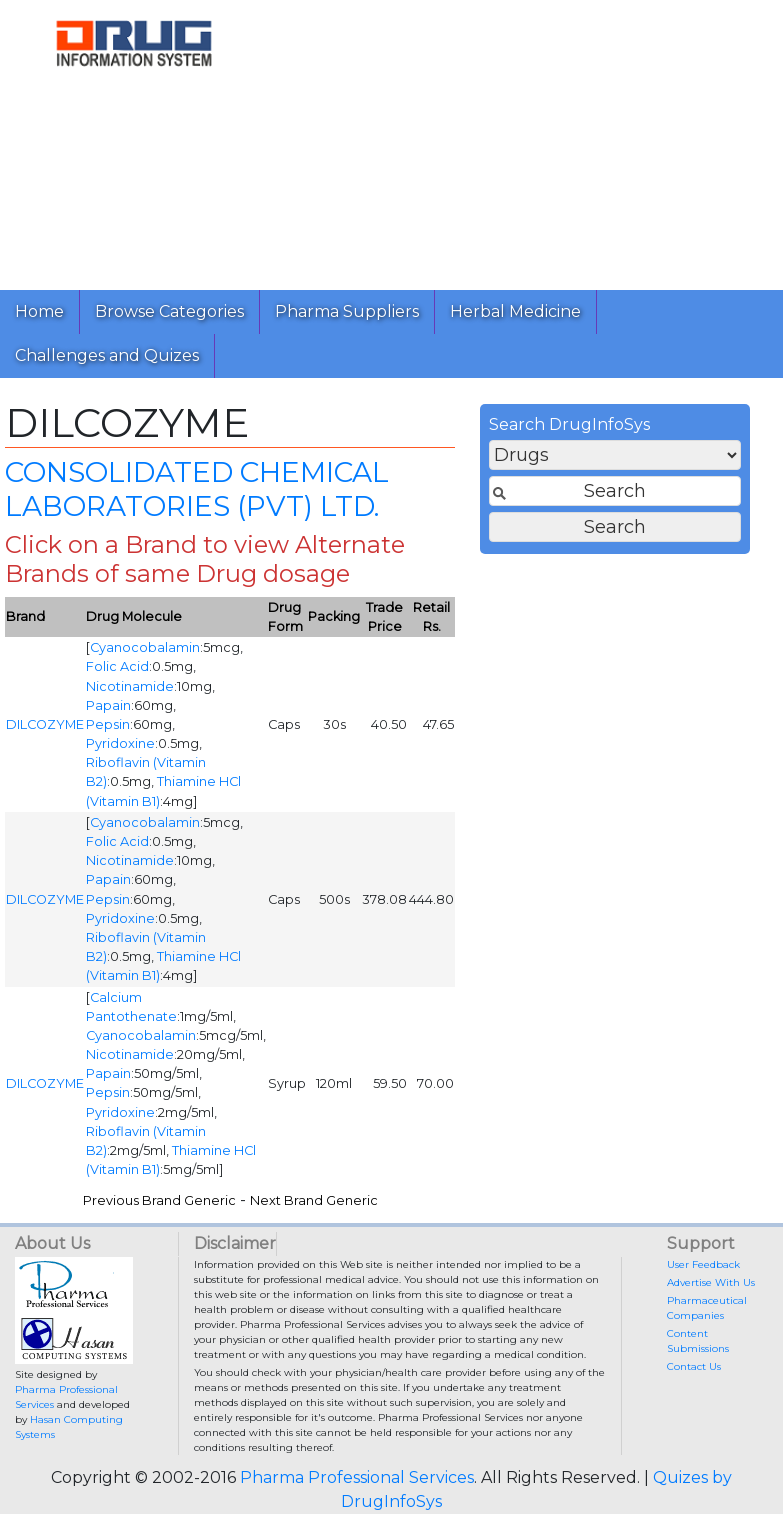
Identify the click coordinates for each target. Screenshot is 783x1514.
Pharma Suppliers (347, 311)
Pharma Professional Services (357, 1477)
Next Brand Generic (314, 1200)
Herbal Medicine (515, 311)
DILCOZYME (45, 724)
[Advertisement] (518, 140)
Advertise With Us (711, 1282)
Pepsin (108, 724)
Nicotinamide (130, 686)
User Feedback (703, 1264)
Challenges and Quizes (107, 355)
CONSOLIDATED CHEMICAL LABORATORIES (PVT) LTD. (197, 489)
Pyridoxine (120, 743)
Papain (108, 705)
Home (39, 311)
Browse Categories (169, 311)
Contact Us (694, 1366)
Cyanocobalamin (145, 647)
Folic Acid (117, 666)
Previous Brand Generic (159, 1200)
